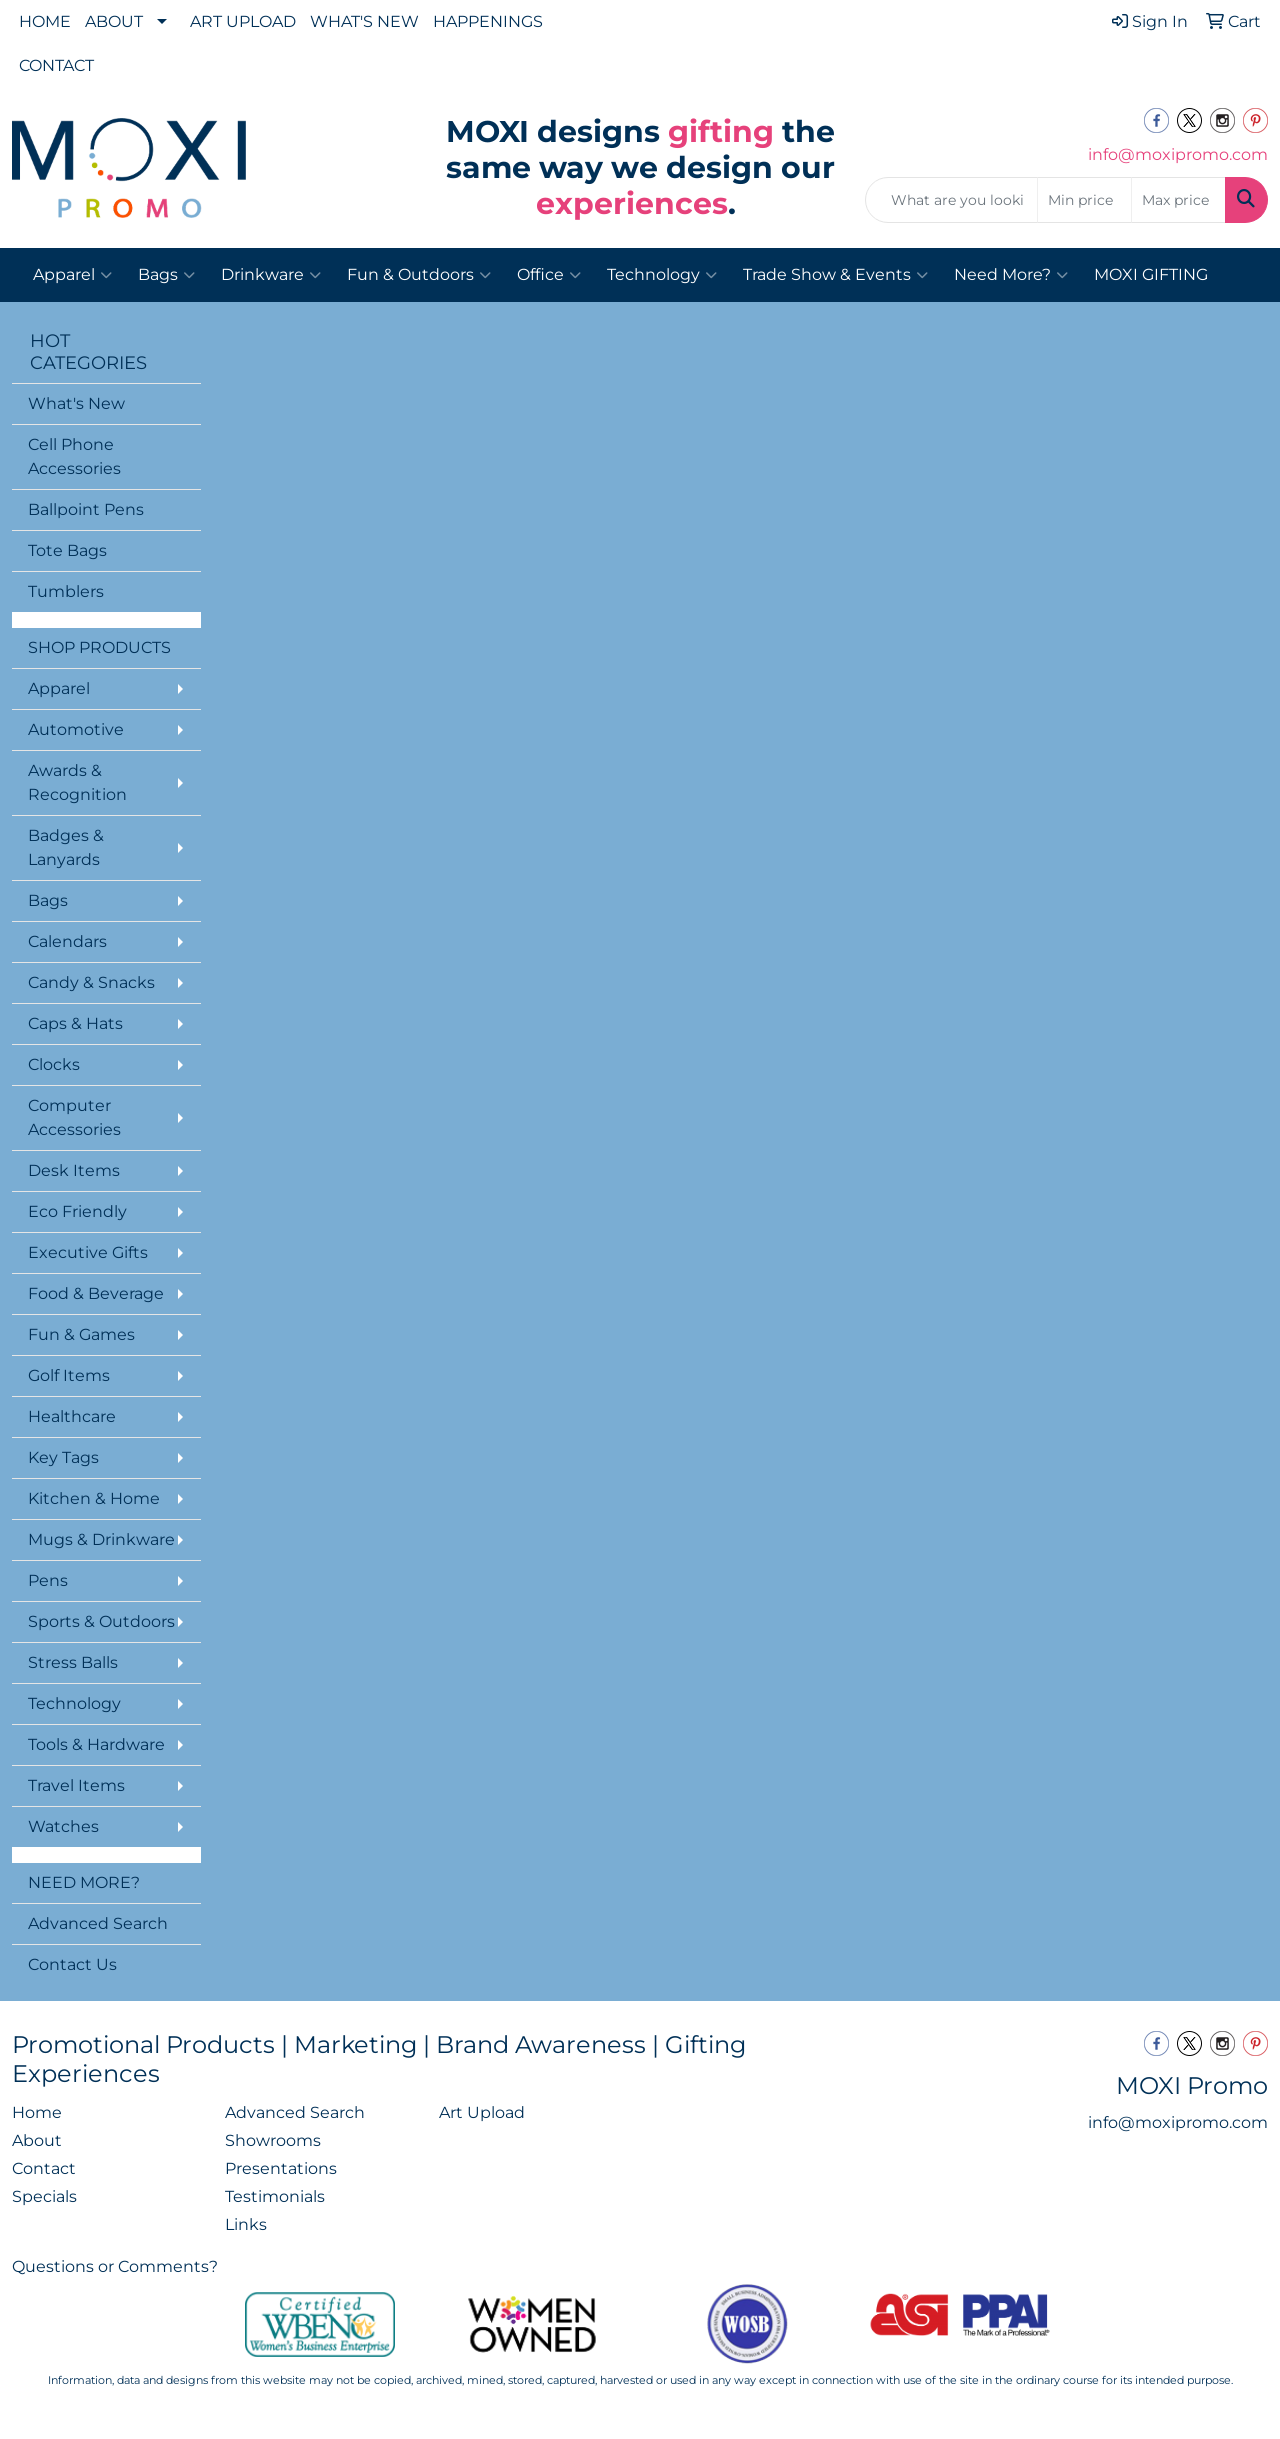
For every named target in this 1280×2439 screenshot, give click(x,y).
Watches (63, 1826)
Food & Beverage (96, 1293)
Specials (44, 2196)
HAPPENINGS (488, 21)
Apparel (72, 275)
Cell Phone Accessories (74, 456)
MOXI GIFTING (1151, 274)
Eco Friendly (77, 1211)
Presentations (281, 2168)
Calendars (67, 941)
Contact (44, 2168)
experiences (632, 203)
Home (37, 2112)
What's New (76, 403)
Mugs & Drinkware (101, 1539)
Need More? (1011, 275)
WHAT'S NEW (364, 21)
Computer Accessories (74, 1117)
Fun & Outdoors (419, 275)
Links (246, 2224)
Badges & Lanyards (66, 847)
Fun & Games (81, 1334)
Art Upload (482, 2112)
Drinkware (271, 275)
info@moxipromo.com (1178, 154)
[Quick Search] (951, 200)
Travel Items (76, 1785)
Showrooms (273, 2140)
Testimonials (275, 2196)
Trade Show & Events (835, 275)
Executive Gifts (88, 1252)
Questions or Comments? (115, 2266)
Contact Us (72, 1964)
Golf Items (69, 1375)
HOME (45, 21)
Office (549, 275)
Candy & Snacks (91, 982)
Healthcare (72, 1416)
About (37, 2140)
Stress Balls (73, 1662)
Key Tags (63, 1457)
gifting (721, 131)
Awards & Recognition (77, 782)
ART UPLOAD (243, 21)
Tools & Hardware (96, 1744)
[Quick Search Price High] (1178, 200)
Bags (166, 275)
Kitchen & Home (94, 1498)
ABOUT (114, 21)
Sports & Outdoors (101, 1621)
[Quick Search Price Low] (1084, 200)
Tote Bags (67, 550)
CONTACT (56, 65)
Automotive (76, 729)
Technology (662, 275)
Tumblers (66, 591)
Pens (48, 1580)
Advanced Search (98, 1923)
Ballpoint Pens (86, 509)
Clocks (54, 1064)
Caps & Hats (75, 1023)
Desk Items (74, 1170)
